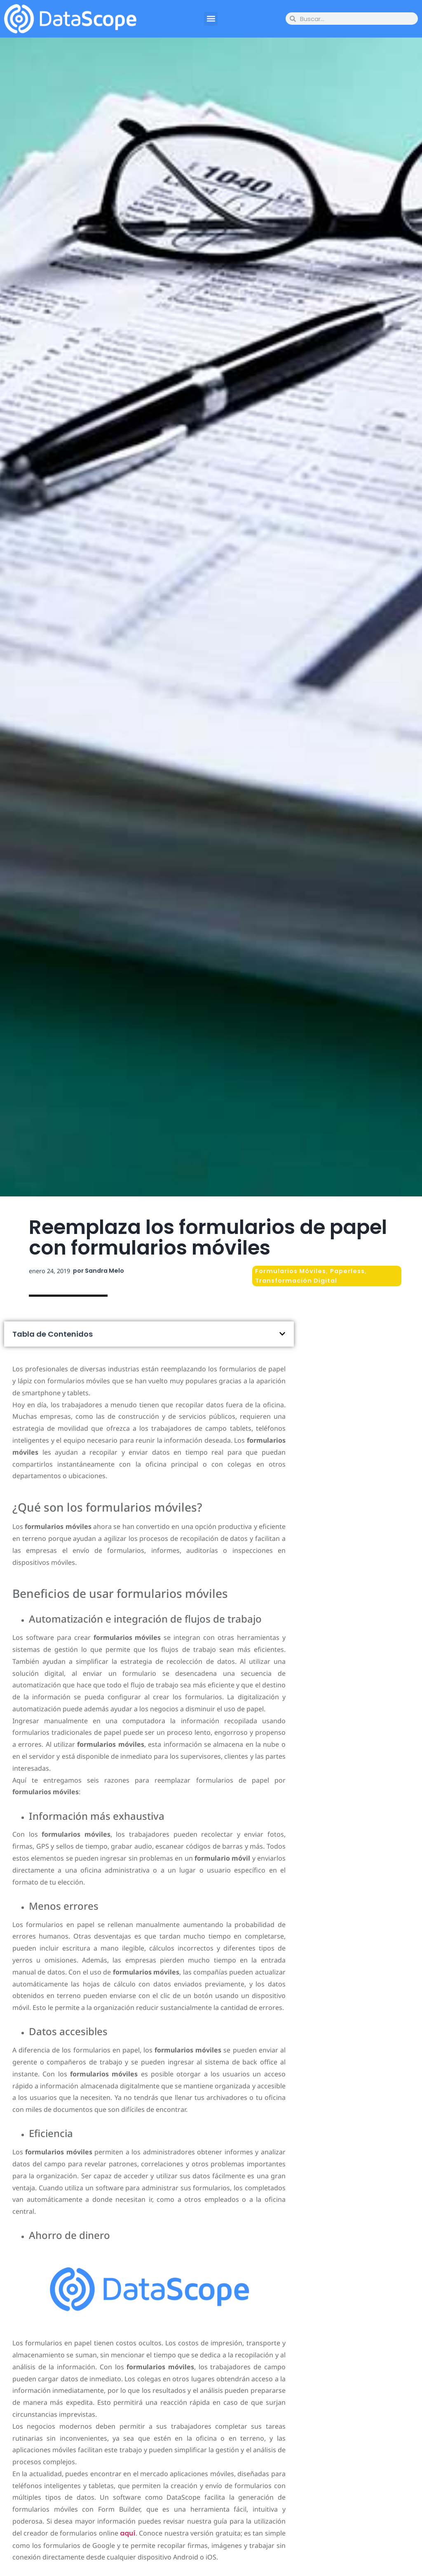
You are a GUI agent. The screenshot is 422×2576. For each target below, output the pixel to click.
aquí (128, 2533)
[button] (211, 19)
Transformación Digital (296, 1280)
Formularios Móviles (290, 1271)
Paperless (347, 1271)
